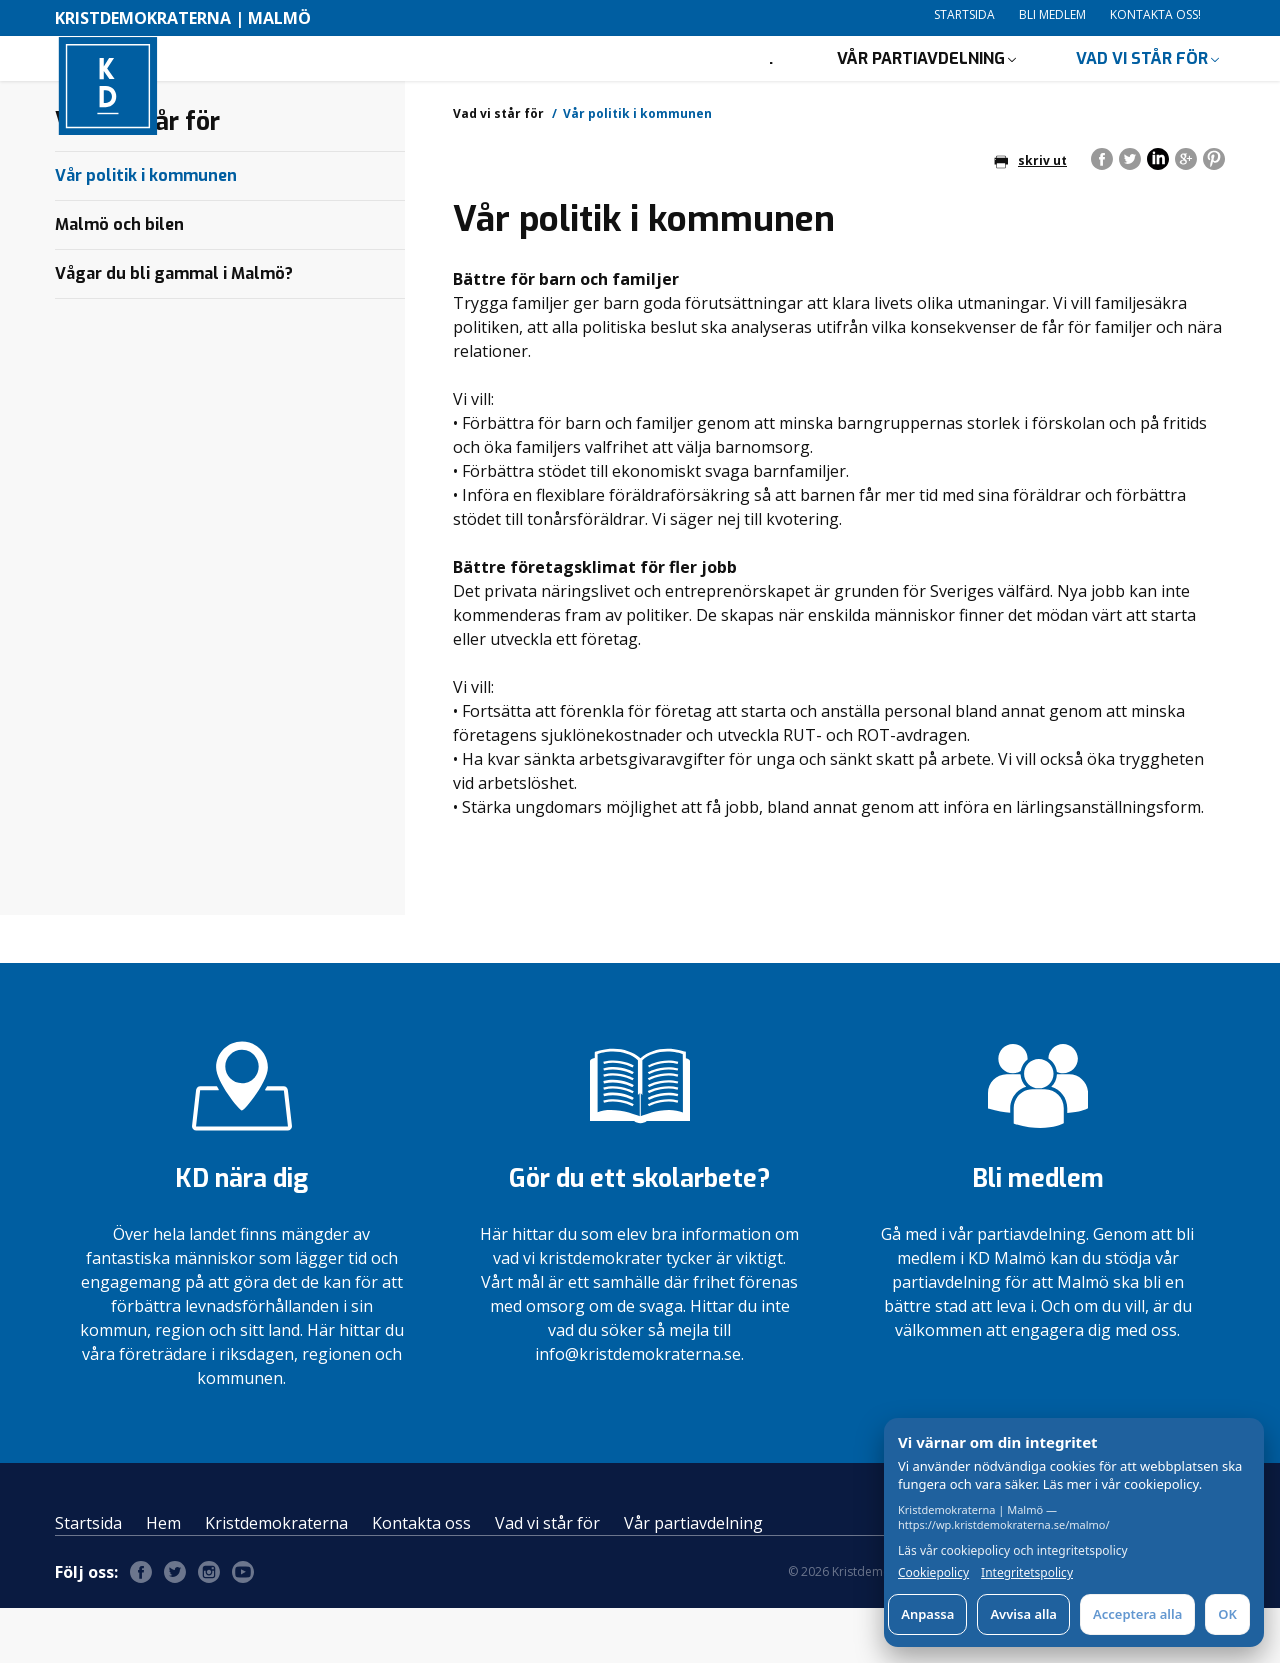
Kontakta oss (421, 1578)
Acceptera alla (1137, 1614)
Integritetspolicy (1027, 1573)
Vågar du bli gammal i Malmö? (174, 328)
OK (1227, 1614)
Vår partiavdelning (921, 85)
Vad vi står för (1142, 85)
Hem (163, 1578)
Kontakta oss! (1155, 14)
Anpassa (927, 1614)
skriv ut (1030, 215)
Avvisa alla (1023, 1614)
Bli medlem (1052, 14)
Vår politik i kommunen (146, 230)
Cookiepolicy (933, 1573)
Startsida (964, 14)
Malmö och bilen (119, 279)
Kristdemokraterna (276, 1578)
